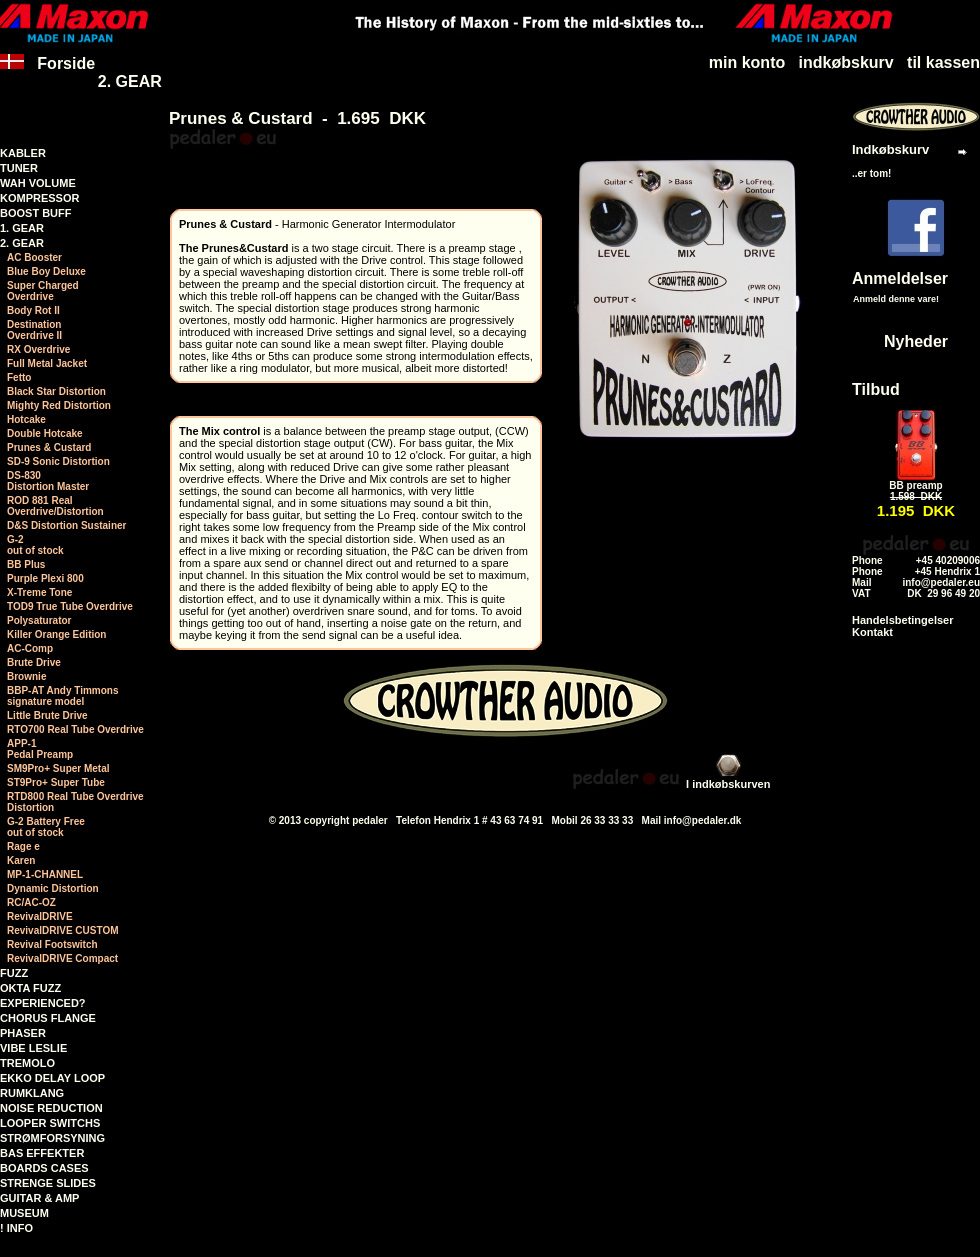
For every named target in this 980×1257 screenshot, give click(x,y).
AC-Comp (30, 648)
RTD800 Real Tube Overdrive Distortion (75, 802)
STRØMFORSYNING (52, 1138)
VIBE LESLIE (33, 1048)
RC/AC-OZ (31, 902)
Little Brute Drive (47, 715)
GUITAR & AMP (39, 1198)
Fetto (19, 377)
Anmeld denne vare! (896, 299)
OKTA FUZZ (30, 988)
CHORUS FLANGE (48, 1018)
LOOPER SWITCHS (50, 1123)
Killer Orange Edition (56, 634)
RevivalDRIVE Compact (62, 958)
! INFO (16, 1228)
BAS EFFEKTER (42, 1153)
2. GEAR (130, 81)
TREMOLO (27, 1063)
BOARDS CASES (44, 1168)
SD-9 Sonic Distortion (58, 461)
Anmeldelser (900, 278)
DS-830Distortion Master (48, 481)
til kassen (943, 62)
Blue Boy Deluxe (46, 271)
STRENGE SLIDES (48, 1183)
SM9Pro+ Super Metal (58, 768)
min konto (747, 62)
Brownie (26, 676)
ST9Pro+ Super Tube (56, 782)
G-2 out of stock (35, 545)
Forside (47, 72)
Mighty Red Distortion (59, 405)
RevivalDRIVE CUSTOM (63, 930)
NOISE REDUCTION (51, 1108)
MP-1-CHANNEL (45, 874)
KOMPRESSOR (39, 198)
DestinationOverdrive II (34, 330)
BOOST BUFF (36, 213)
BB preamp (915, 485)
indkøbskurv (846, 62)
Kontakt (872, 632)
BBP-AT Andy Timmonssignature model (62, 696)
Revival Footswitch (52, 944)
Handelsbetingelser (902, 620)
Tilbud (876, 389)
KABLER (23, 153)
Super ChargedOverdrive (43, 291)
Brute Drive (34, 662)
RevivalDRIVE (40, 916)
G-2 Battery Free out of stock (46, 827)
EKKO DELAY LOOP (52, 1078)
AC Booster (34, 257)
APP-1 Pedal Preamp (40, 749)
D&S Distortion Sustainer (66, 525)
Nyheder (916, 341)
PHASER (23, 1033)
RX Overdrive (38, 349)
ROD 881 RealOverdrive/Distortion (55, 506)
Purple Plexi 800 (45, 578)
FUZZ (14, 973)
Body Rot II (33, 310)
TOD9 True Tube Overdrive (70, 606)
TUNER (19, 168)
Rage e (23, 846)
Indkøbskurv (890, 149)
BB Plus (26, 564)
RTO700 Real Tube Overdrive (75, 729)
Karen (21, 860)
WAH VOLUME (38, 183)
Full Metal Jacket (47, 363)
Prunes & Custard (49, 447)
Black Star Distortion (56, 391)
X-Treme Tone (39, 592)
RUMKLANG (32, 1093)
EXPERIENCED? (43, 1003)
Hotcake (26, 419)
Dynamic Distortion (53, 888)
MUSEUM (24, 1213)
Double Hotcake (45, 433)
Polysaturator (39, 620)
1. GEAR (22, 228)
